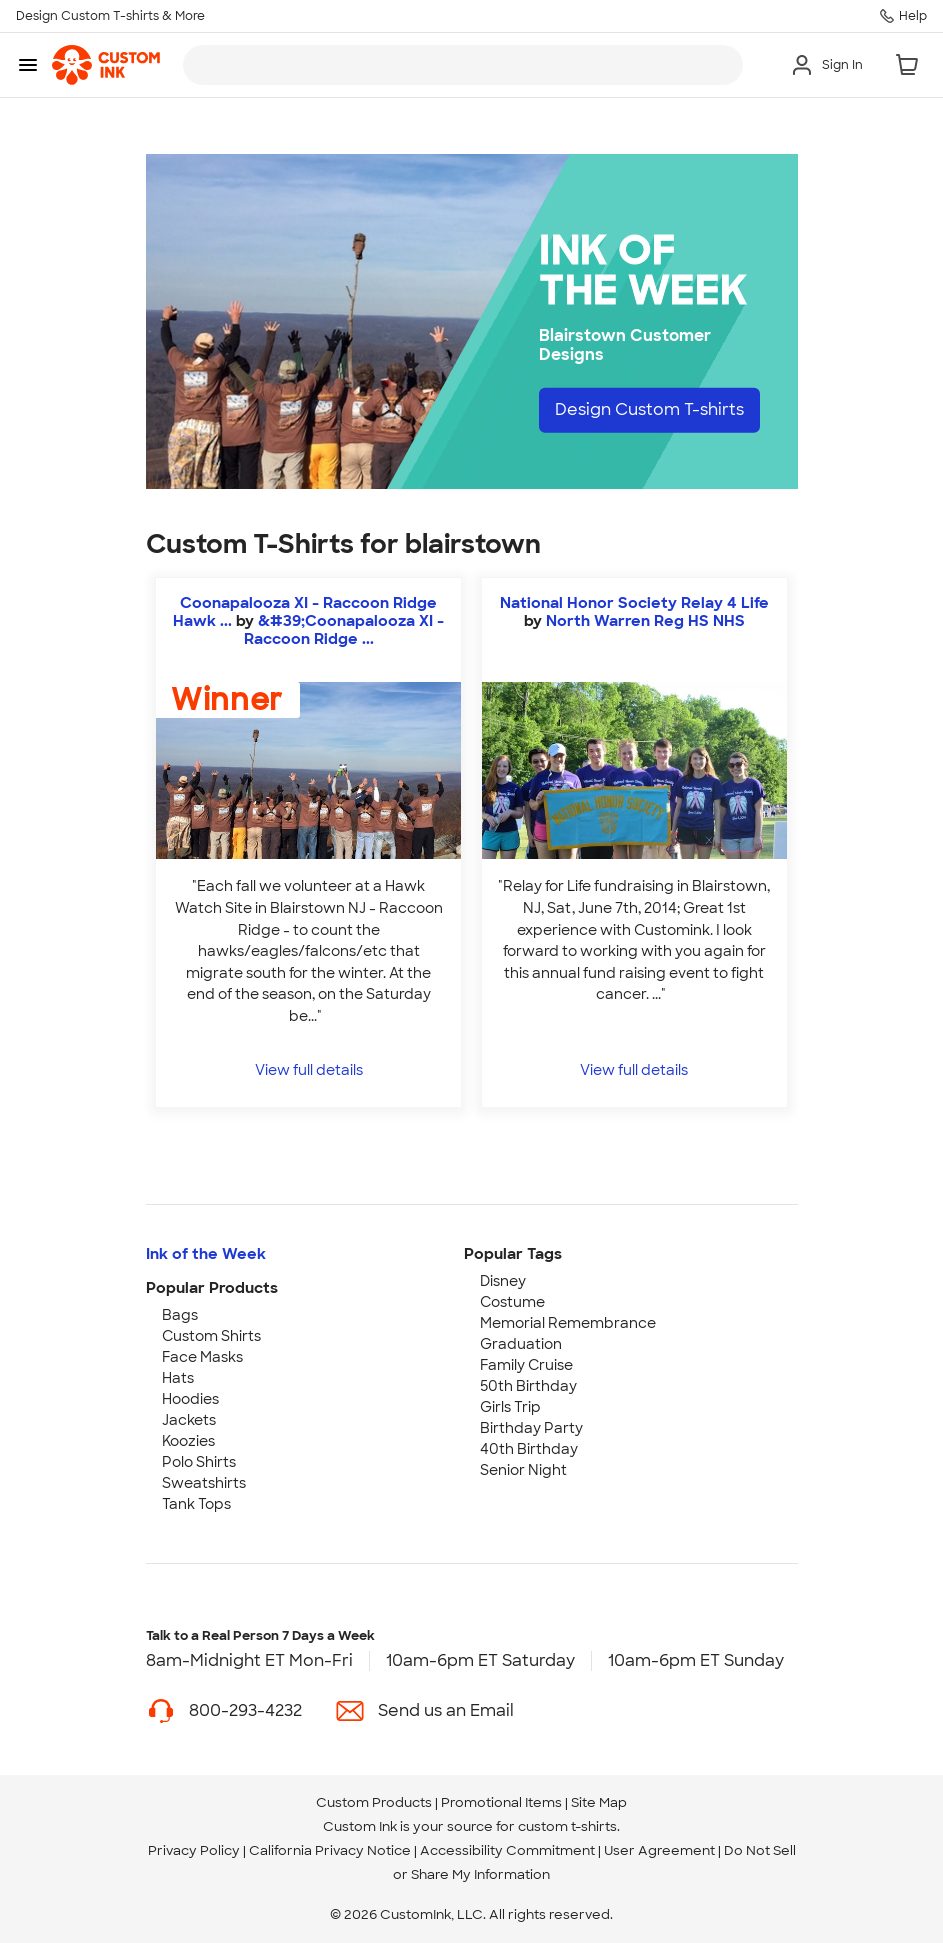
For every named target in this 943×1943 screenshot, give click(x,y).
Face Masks (202, 1357)
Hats (178, 1378)
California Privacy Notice (330, 1850)
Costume (512, 1302)
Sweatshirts (204, 1483)
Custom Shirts (211, 1336)
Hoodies (190, 1399)
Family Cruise (526, 1365)
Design (649, 409)
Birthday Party (531, 1428)
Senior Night (523, 1470)
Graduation (521, 1344)
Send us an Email (446, 1710)
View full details (309, 1069)
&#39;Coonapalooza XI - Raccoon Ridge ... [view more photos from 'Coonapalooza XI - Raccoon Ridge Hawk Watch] (344, 630)
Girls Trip (510, 1407)
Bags (180, 1315)
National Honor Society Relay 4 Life (634, 603)
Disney (503, 1281)
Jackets (189, 1420)
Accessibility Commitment (507, 1850)
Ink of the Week (206, 1254)
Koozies (188, 1441)
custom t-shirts (567, 1826)
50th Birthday (528, 1386)
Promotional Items (501, 1802)
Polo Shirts (199, 1462)
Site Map (599, 1802)
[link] (106, 65)
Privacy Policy (194, 1850)
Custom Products (374, 1802)
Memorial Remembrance (568, 1323)
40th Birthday (529, 1449)
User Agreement (659, 1850)
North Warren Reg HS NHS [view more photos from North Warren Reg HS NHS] (645, 621)
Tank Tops (196, 1504)
